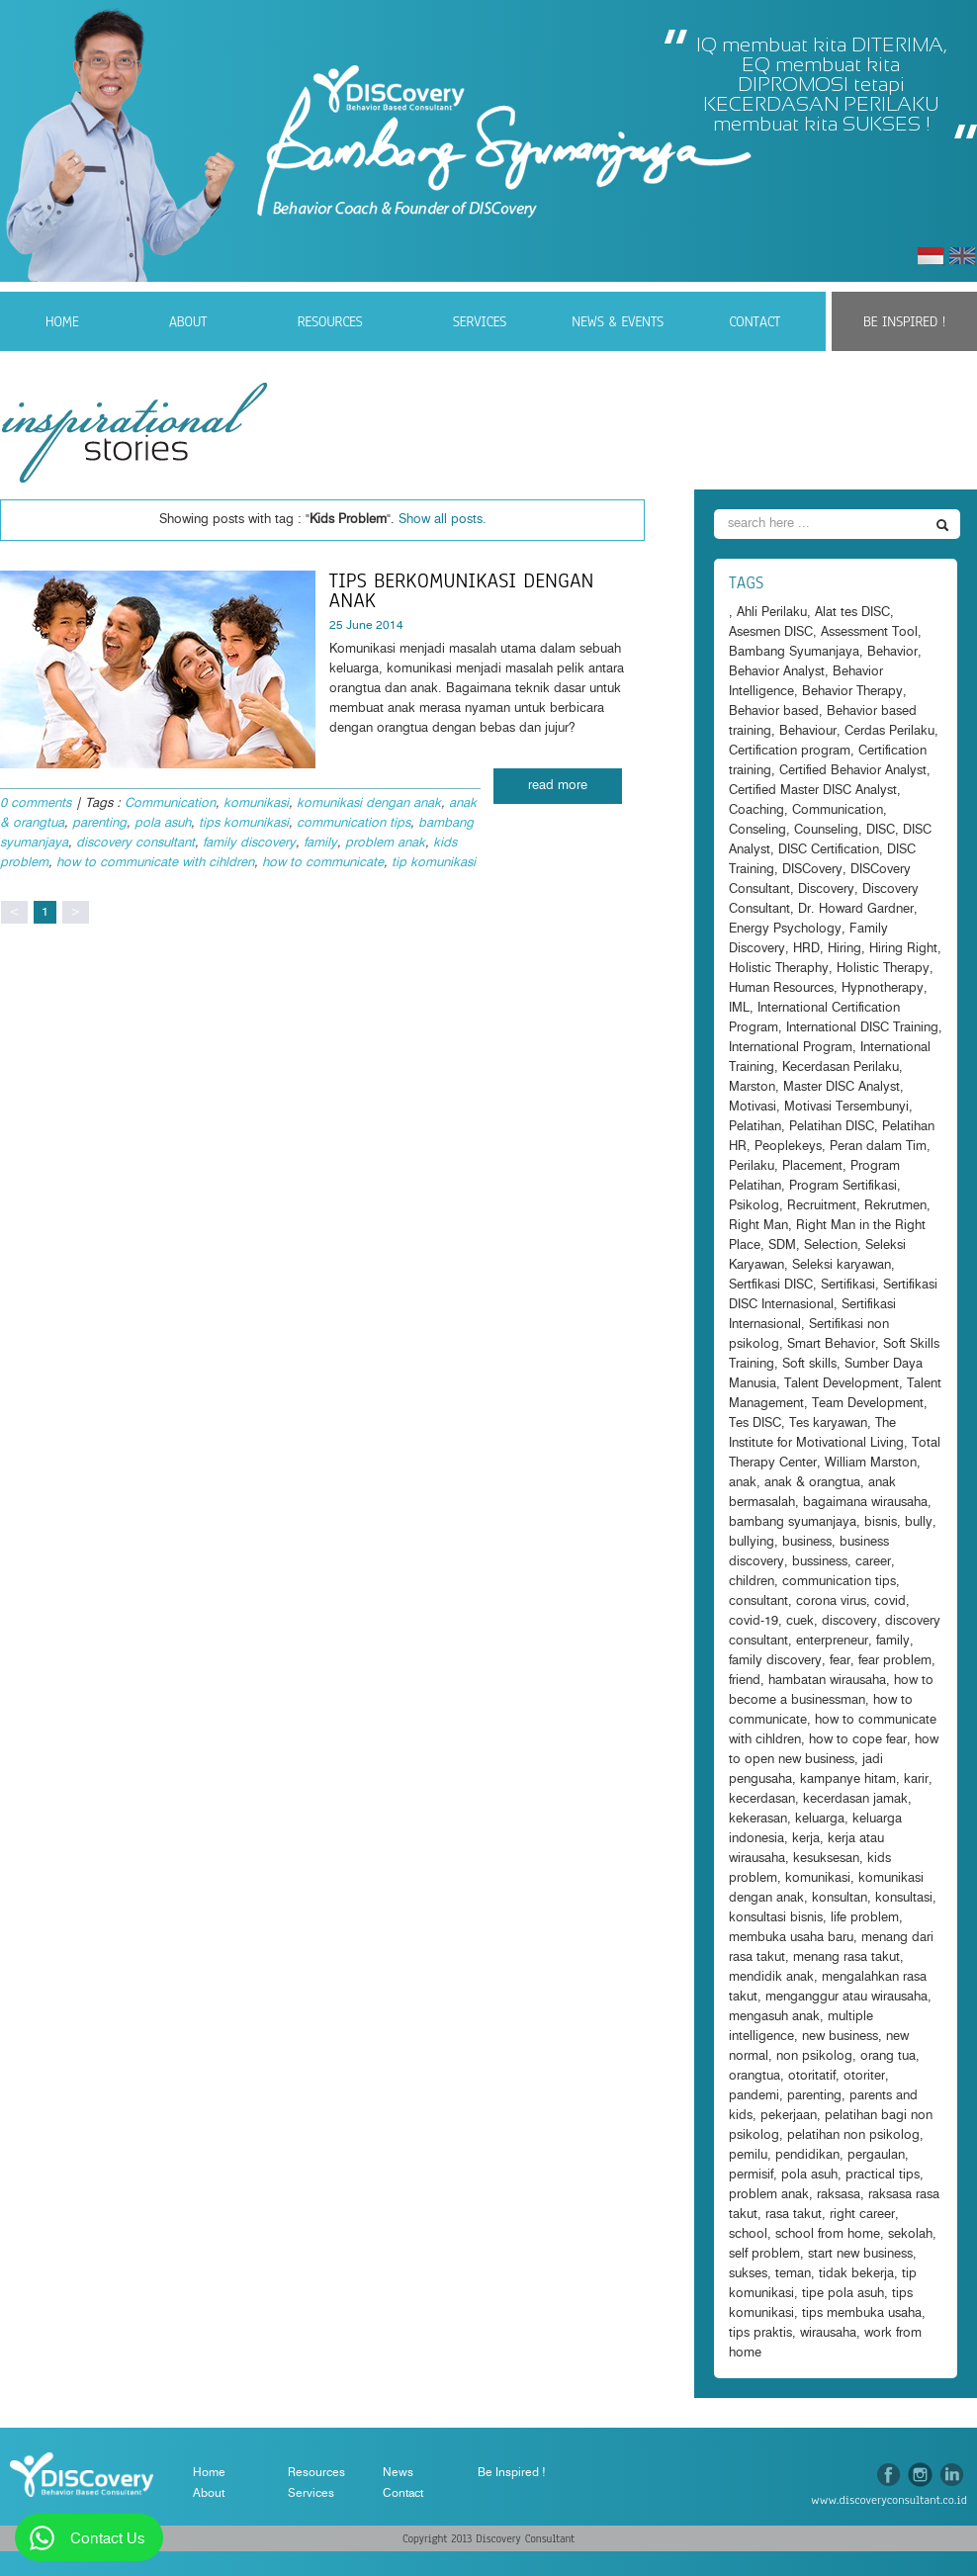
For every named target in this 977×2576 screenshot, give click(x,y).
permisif (751, 2175)
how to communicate (323, 862)
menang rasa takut (846, 1957)
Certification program (789, 751)
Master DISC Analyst (841, 1087)
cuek (800, 1621)
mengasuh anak (774, 2016)
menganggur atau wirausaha (846, 1997)
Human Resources (781, 988)
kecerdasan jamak (855, 1799)
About (188, 321)
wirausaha (828, 2333)
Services (479, 321)
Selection (830, 1245)
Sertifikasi (848, 1285)
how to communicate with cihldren (155, 862)
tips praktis (760, 2333)
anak (742, 1482)
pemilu (748, 2155)
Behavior (892, 652)
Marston (752, 1087)
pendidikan (807, 2155)
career (873, 1561)
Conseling (757, 830)
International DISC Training (862, 1028)
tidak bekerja (856, 2273)
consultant (758, 1601)
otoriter (864, 2076)
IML (739, 1008)
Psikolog (754, 1205)
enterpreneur (832, 1641)
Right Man (758, 1225)
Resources (330, 321)
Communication (170, 803)
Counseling (826, 830)
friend (744, 1680)
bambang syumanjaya (792, 1522)
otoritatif (812, 2076)
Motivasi (752, 1107)
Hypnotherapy (883, 988)
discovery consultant (135, 843)
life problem (865, 1917)
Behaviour (808, 731)
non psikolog (814, 2056)
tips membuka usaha (862, 2313)
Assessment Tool (869, 632)
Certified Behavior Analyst (853, 770)
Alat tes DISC (852, 612)
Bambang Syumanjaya (794, 652)
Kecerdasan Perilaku (840, 1067)
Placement (812, 1166)
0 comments (35, 803)
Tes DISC (755, 1423)
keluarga (819, 1819)
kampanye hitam (848, 1779)
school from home (827, 2234)
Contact (754, 321)
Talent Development (841, 1383)
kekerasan (758, 1819)
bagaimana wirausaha (865, 1502)
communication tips (353, 823)
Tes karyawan (828, 1423)
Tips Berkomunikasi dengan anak (461, 590)
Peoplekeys (788, 1146)
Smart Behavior (831, 1344)
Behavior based (774, 711)
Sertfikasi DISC (771, 1285)
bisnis (880, 1522)
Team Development (868, 1403)
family (320, 843)
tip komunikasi (434, 862)
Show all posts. (443, 519)
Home (62, 321)
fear (840, 1660)
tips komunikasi (244, 823)
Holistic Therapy (883, 968)
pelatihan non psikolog (853, 2135)
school (748, 2234)
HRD (806, 948)
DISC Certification (828, 850)
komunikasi (256, 803)
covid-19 (753, 1621)
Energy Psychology (785, 929)
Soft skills (809, 1364)
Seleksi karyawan (841, 1265)
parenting (99, 823)
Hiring (844, 948)
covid (890, 1601)
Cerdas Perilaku (889, 731)
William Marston (871, 1463)
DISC (880, 830)
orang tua (888, 2056)
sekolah (910, 2234)
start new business (860, 2254)
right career (862, 2214)
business (807, 1542)
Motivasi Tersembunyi (846, 1107)
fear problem (895, 1660)
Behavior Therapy (852, 691)
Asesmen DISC (771, 632)
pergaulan (876, 2155)
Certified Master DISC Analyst (813, 790)
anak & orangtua (812, 1482)
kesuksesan (826, 1858)
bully (919, 1522)
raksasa (838, 2194)
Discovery (826, 889)
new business (840, 2036)
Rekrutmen (895, 1205)
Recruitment (821, 1205)
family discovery (249, 843)
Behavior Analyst (777, 672)
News (398, 2472)
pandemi (754, 2095)
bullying (751, 1542)
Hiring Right (903, 948)
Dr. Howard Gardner (856, 909)
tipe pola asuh (843, 2293)
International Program (790, 1047)
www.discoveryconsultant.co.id (889, 2500)
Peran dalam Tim (878, 1146)
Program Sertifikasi (843, 1186)
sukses (748, 2273)
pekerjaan (788, 2115)
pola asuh (162, 823)
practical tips (882, 2175)
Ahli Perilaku (772, 612)
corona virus (831, 1601)
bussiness (819, 1561)
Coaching (756, 810)
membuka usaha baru (791, 1937)
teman (793, 2273)
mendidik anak (771, 1977)
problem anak (385, 843)
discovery (849, 1621)
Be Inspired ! (904, 321)
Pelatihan (755, 1126)
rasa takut (793, 2214)
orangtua (754, 2076)
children (751, 1581)
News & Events (618, 321)
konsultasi (904, 1898)
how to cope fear (858, 1739)
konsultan (839, 1898)
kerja (806, 1838)
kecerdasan (762, 1799)
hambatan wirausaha (827, 1680)
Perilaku (751, 1166)
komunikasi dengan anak (369, 803)
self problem (764, 2254)
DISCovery (812, 869)
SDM (782, 1245)
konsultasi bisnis (776, 1917)
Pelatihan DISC (831, 1126)
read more (557, 785)
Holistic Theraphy (779, 968)
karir (916, 1779)
